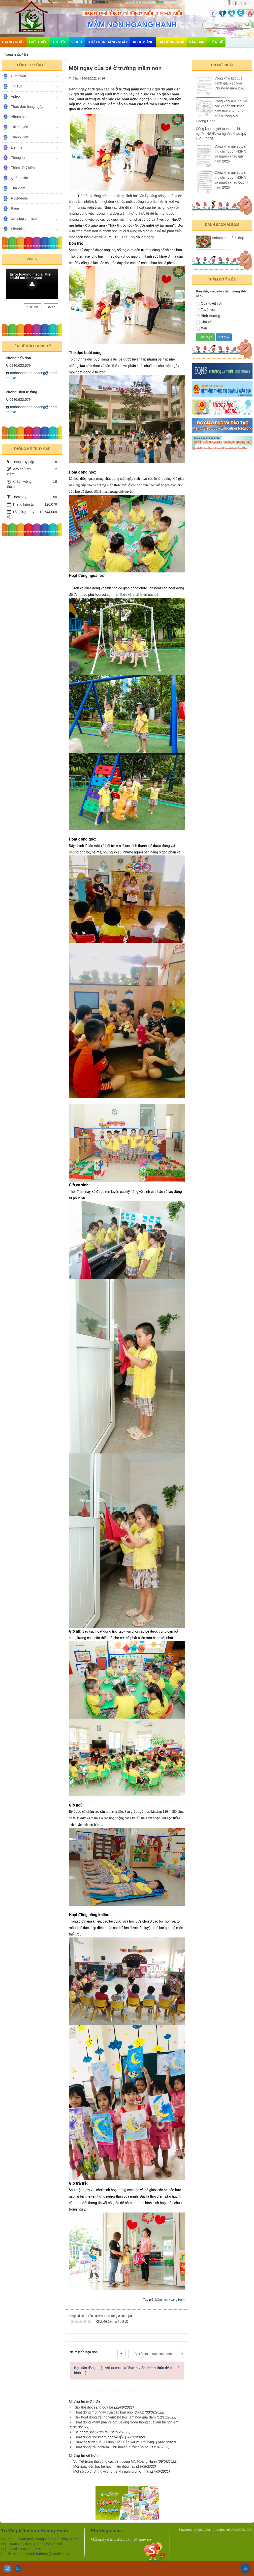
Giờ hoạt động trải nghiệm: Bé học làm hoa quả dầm (115, 2417)
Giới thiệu (38, 42)
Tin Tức (59, 42)
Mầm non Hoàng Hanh (170, 2299)
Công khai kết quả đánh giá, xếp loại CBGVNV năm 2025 (230, 83)
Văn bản (197, 42)
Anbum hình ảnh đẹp (228, 238)
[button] (32, 283)
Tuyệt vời (205, 310)
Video (76, 42)
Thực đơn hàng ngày (107, 42)
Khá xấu (205, 322)
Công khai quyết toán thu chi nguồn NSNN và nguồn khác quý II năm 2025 (231, 153)
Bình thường (208, 316)
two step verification (26, 219)
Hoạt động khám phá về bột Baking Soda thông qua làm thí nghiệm (126, 2422)
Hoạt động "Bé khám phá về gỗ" (99, 2437)
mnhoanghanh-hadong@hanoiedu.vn (41, 2554)
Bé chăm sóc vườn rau (92, 2432)
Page (15, 208)
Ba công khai (171, 42)
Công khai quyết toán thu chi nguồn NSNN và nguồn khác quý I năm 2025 (221, 134)
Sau (51, 307)
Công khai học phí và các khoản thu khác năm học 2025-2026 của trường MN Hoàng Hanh (221, 111)
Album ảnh (143, 42)
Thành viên (19, 137)
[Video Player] (32, 284)
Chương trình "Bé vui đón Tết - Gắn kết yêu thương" (114, 2442)
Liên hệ (216, 42)
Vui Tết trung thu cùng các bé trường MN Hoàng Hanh (115, 2461)
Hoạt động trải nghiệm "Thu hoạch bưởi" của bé (111, 2447)
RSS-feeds (19, 198)
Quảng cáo (19, 178)
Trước (32, 307)
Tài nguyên (19, 127)
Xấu (201, 328)
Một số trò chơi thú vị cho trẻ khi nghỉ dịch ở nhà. (111, 2471)
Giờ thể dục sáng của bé (93, 2407)
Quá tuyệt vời (209, 303)
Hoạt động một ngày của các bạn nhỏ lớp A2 (109, 2412)
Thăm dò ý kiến (23, 168)
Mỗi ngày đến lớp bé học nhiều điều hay (104, 2466)
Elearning (18, 229)
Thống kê (18, 158)
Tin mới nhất (222, 65)
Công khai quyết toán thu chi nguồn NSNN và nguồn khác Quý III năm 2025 (231, 179)
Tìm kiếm (18, 188)
